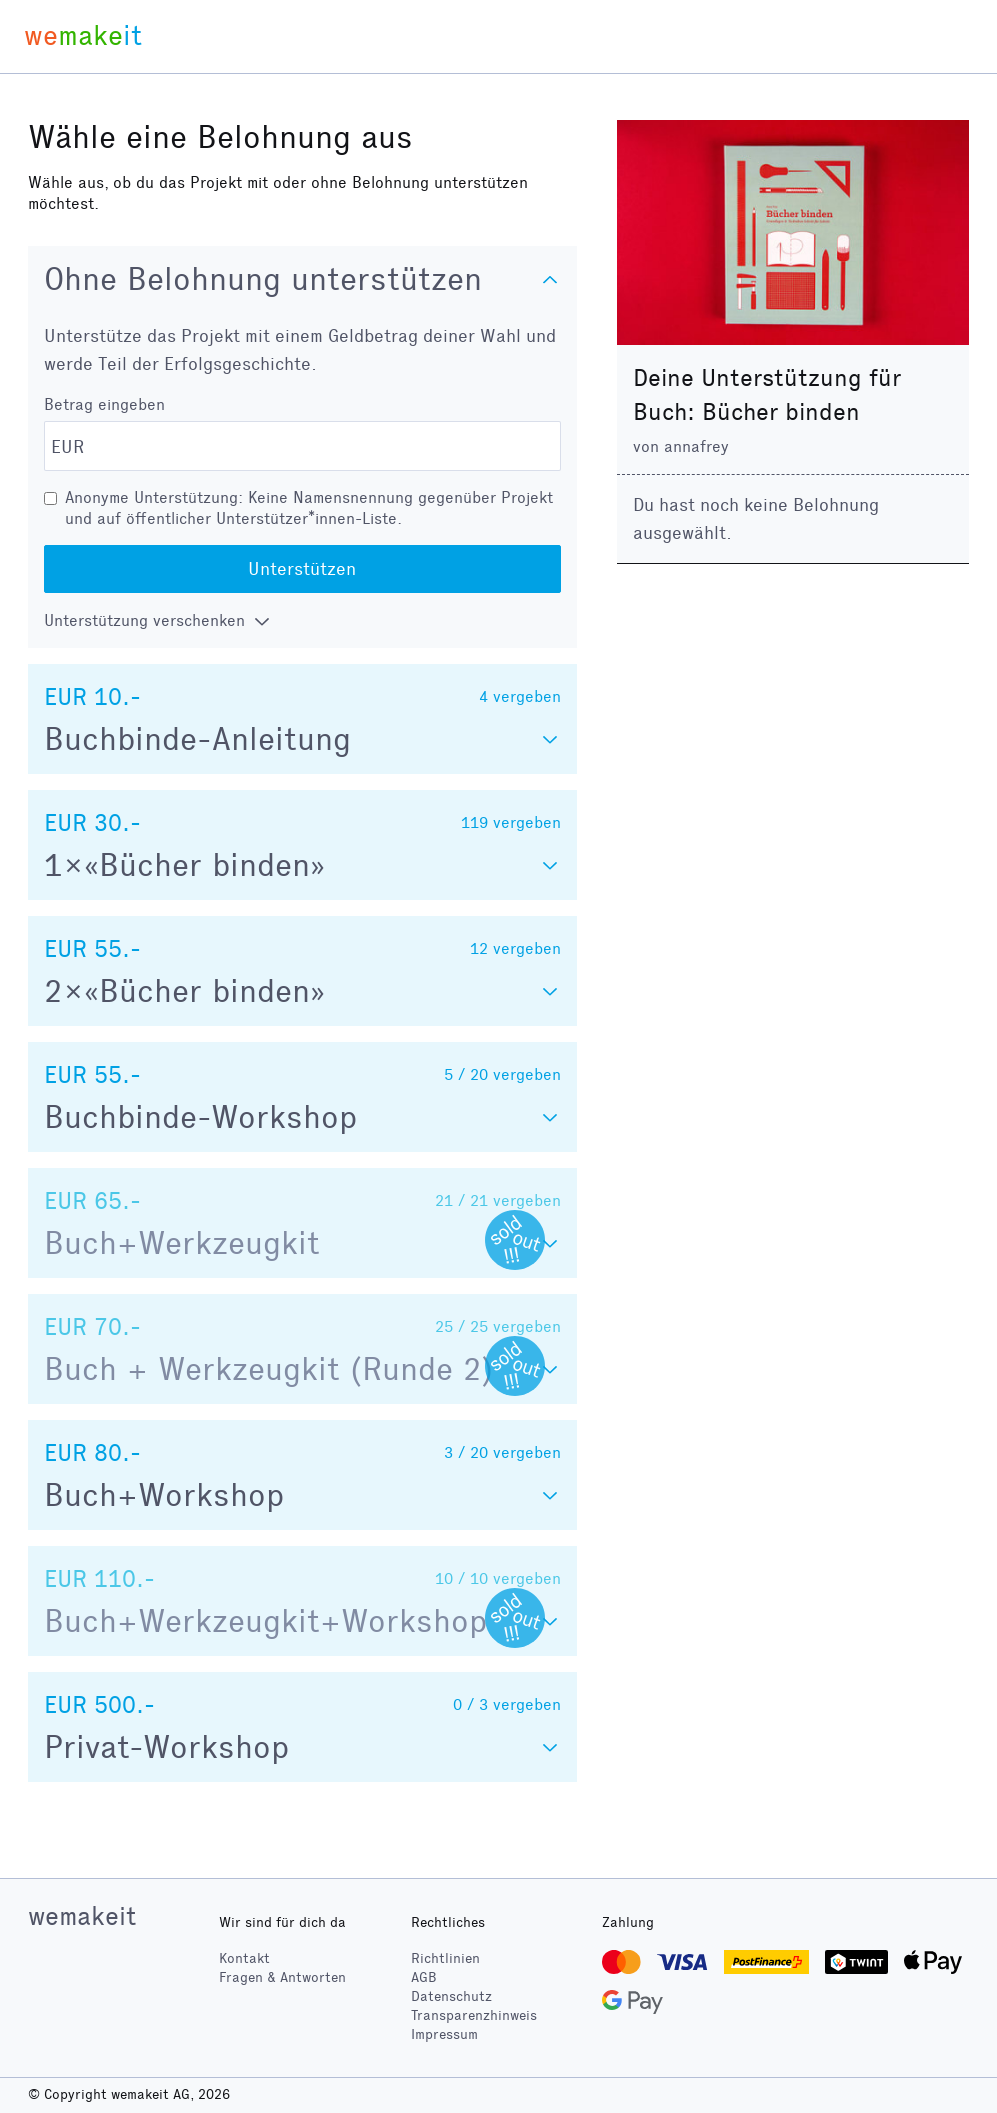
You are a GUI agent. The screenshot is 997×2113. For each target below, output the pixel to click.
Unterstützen (302, 569)
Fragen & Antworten (282, 1977)
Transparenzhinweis (474, 2015)
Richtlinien (445, 1958)
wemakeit (82, 1916)
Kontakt (244, 1958)
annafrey (696, 446)
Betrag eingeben (104, 404)
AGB (424, 1977)
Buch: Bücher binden (746, 412)
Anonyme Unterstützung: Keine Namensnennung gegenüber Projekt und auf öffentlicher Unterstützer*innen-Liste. (309, 508)
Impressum (444, 2034)
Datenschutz (451, 1996)
